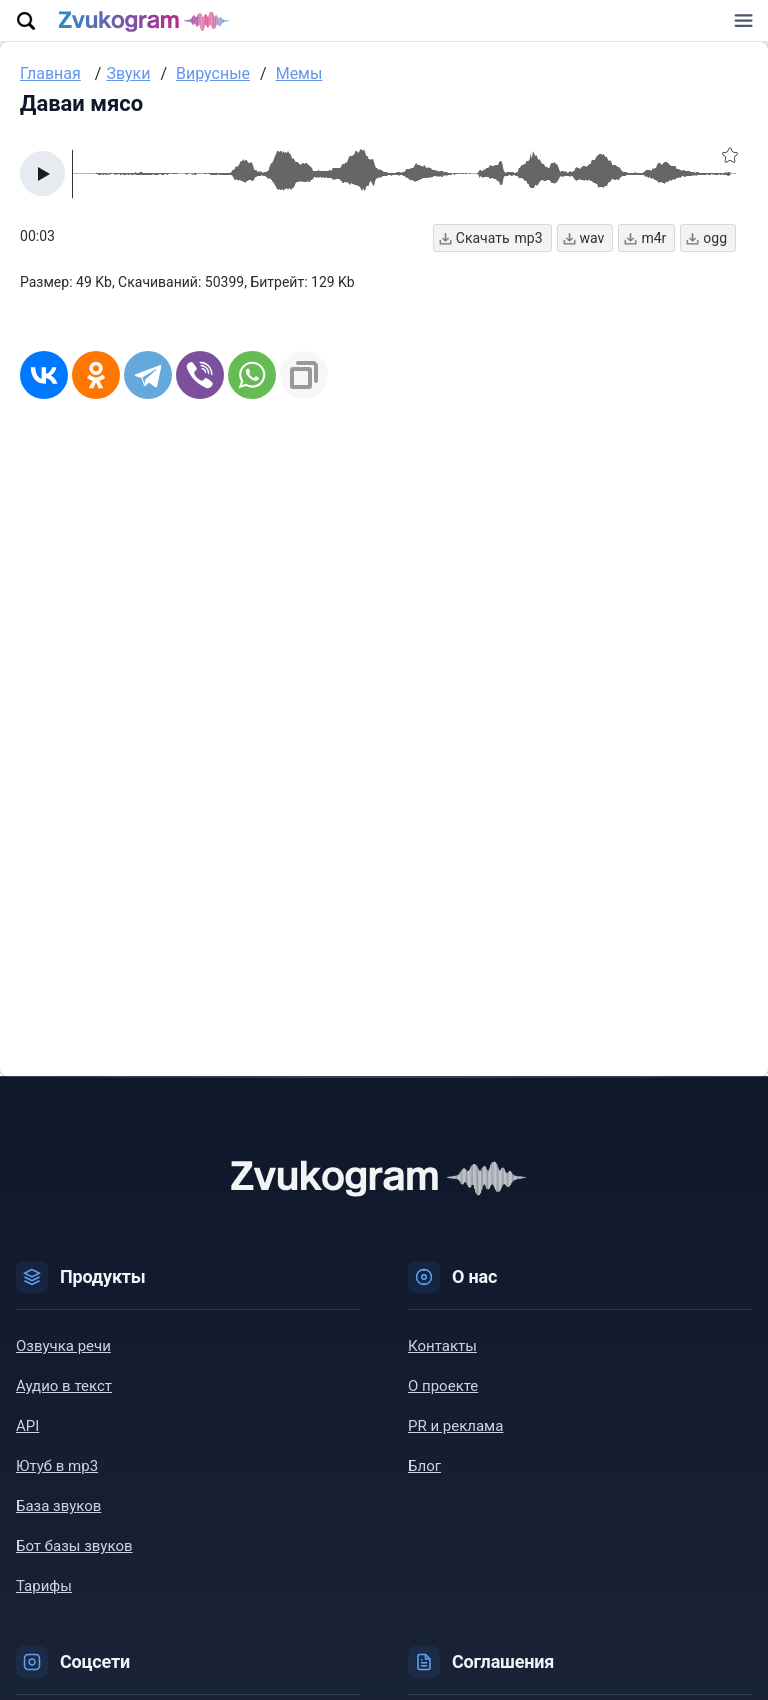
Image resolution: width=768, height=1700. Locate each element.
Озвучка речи (63, 1357)
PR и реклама (455, 1437)
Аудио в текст (64, 1397)
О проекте (443, 1397)
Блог (424, 1477)
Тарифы (44, 1597)
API (27, 1437)
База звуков (58, 1517)
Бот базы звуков (74, 1557)
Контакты (442, 1357)
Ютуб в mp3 (57, 1477)
